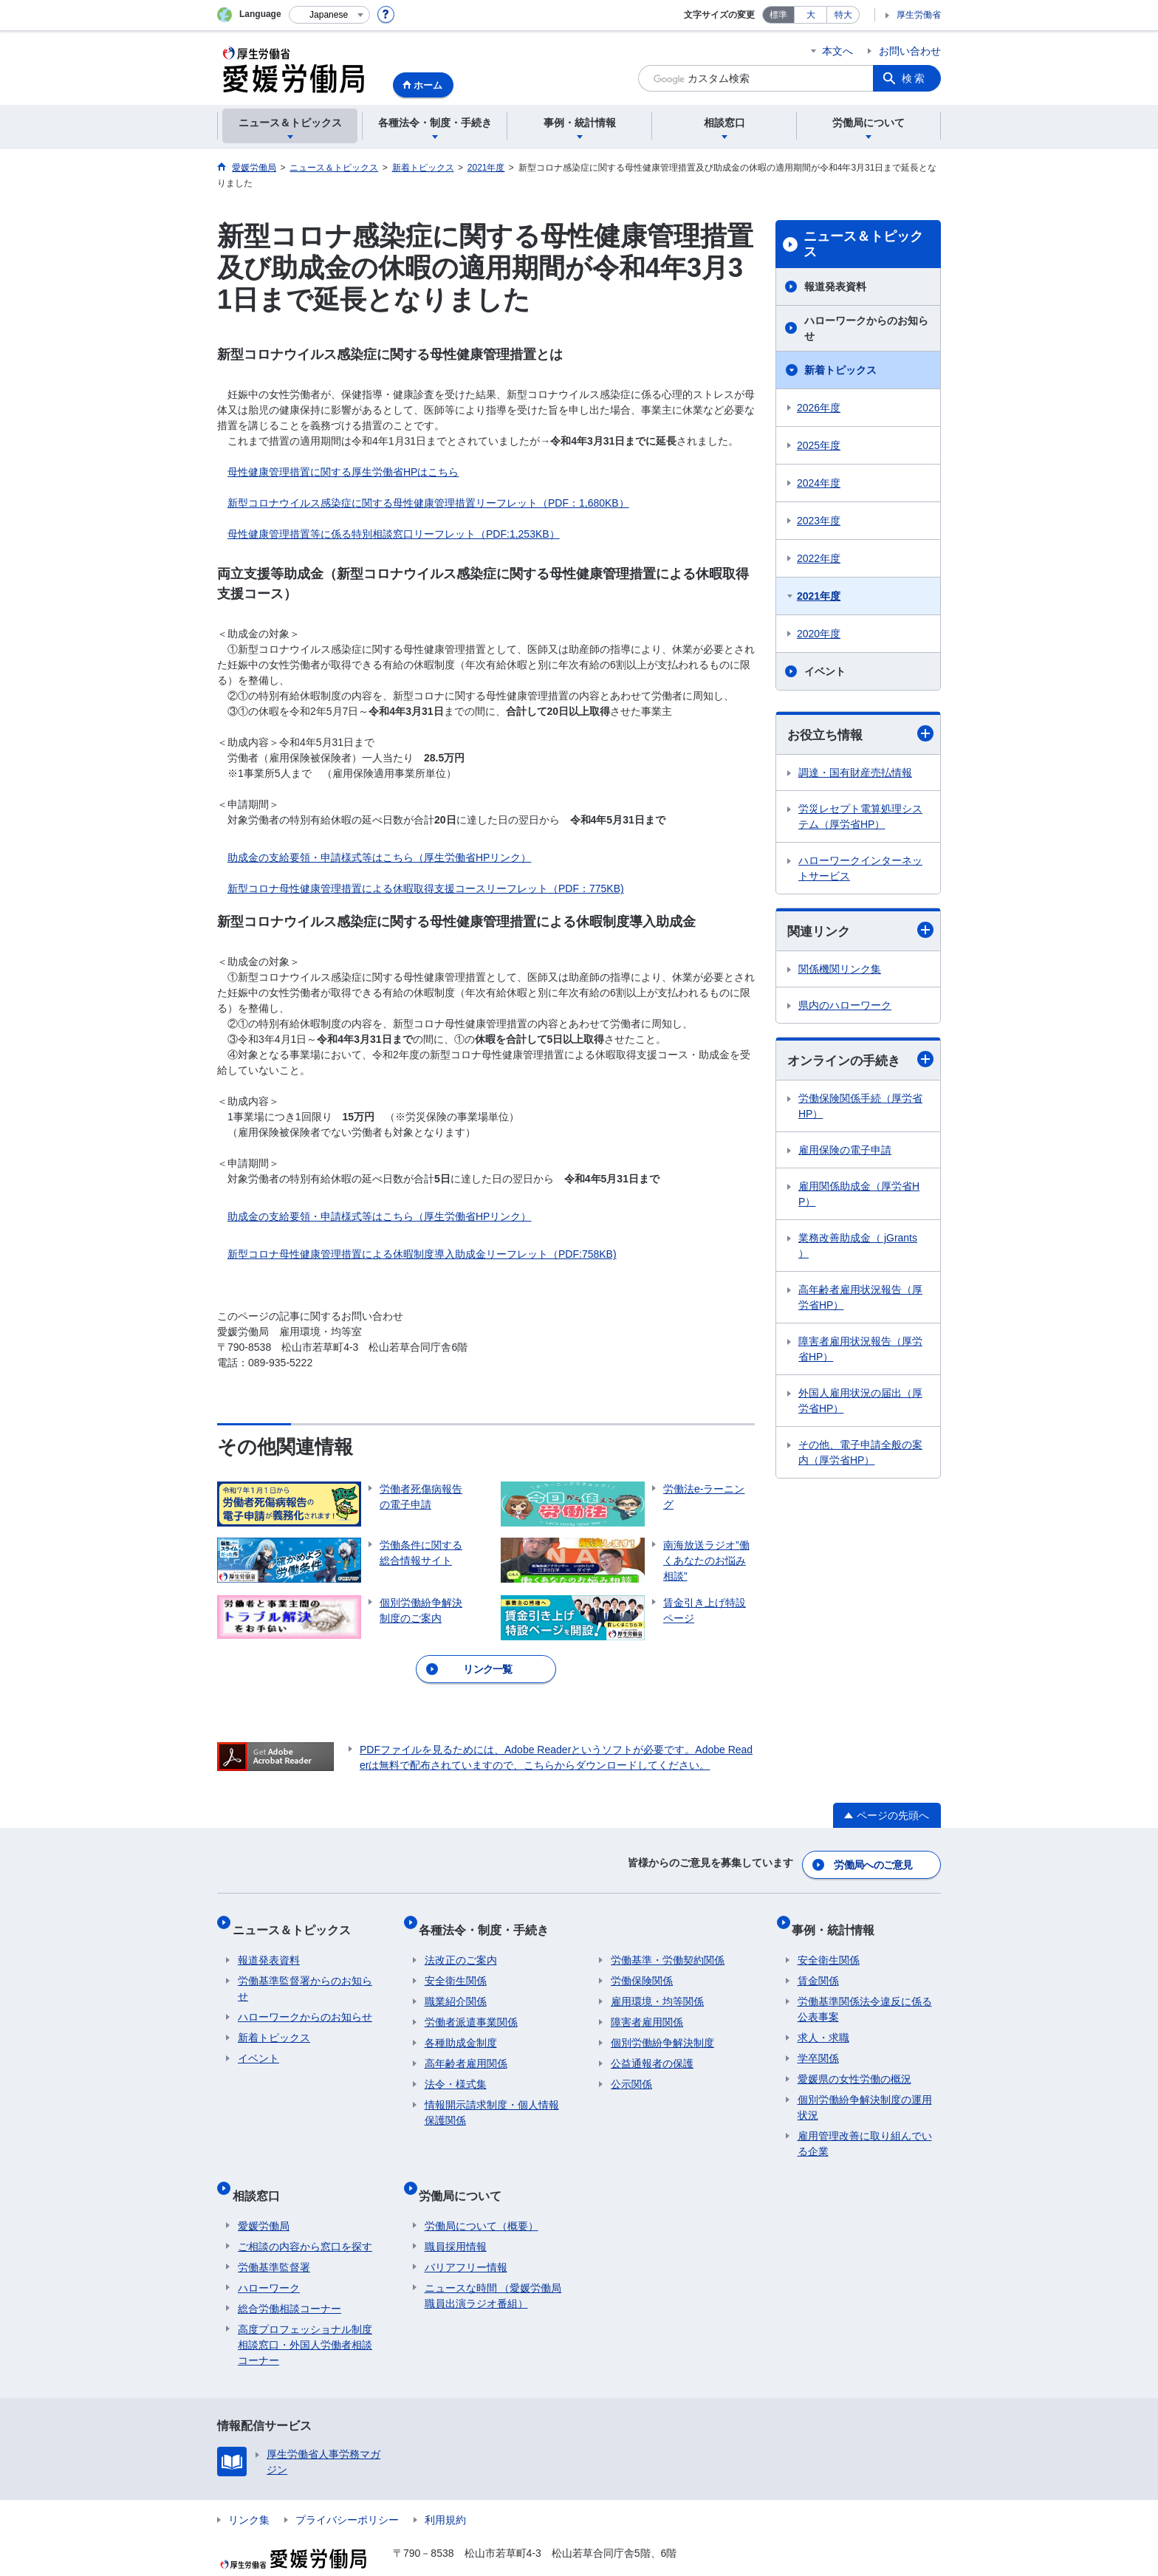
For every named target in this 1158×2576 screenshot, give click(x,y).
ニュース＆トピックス (863, 244)
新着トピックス (840, 370)
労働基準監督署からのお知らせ (305, 1972)
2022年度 (818, 558)
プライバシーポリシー (347, 2491)
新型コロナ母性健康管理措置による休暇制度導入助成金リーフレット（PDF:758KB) (422, 1254)
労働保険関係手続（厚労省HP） (860, 1109)
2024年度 (818, 483)
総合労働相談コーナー (289, 2280)
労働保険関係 (642, 1964)
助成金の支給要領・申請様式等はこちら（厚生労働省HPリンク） (379, 857)
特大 (843, 15)
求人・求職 (823, 2021)
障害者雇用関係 (647, 2006)
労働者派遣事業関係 (471, 2006)
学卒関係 (818, 2042)
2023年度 (818, 521)
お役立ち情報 (860, 734)
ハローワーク (269, 2259)
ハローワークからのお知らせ (866, 328)
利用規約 (445, 2491)
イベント (825, 671)
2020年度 (818, 634)
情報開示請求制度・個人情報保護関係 (492, 2096)
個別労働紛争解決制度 (662, 2026)
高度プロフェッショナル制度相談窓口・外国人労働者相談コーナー (305, 2316)
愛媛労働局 (264, 2197)
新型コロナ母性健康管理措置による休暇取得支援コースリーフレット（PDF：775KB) (425, 888)
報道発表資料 (835, 286)
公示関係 (631, 2068)
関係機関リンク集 (839, 971)
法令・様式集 (456, 2068)
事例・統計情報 (839, 1919)
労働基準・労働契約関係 (667, 1944)
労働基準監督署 (274, 2238)
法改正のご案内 (461, 1944)
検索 (914, 78)
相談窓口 (261, 2172)
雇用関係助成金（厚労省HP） (858, 1196)
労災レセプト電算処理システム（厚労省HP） (860, 817)
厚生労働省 (919, 15)
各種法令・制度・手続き (490, 1919)
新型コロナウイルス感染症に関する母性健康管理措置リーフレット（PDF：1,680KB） (428, 503)
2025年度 (818, 445)
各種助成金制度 (461, 2026)
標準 (778, 15)
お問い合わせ (910, 51)
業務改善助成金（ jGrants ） (857, 1248)
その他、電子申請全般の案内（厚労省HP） (860, 1455)
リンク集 (249, 2491)
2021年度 (818, 596)
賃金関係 (818, 1964)
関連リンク (860, 932)
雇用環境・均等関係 (657, 1985)
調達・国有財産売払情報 (855, 773)
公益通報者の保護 (652, 2047)
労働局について (466, 2172)
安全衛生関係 (456, 1964)
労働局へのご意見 (874, 1861)
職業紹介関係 (456, 1985)
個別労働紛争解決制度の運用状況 (865, 2091)
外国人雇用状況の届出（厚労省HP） (860, 1403)
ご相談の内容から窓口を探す (305, 2218)
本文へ (837, 51)
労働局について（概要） (481, 2197)
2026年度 (818, 408)
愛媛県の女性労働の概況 (854, 2063)
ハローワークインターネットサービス (860, 869)
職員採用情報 (456, 2218)
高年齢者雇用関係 (466, 2047)
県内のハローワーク (844, 1007)
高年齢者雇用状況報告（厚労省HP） (860, 1300)
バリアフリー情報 (466, 2238)
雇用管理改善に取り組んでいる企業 (865, 2127)
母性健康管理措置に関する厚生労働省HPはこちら (343, 472)
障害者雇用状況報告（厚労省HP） (860, 1352)
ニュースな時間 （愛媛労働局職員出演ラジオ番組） (493, 2267)
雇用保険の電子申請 (844, 1153)
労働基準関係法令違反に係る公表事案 (865, 1993)
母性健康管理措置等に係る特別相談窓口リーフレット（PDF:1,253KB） (393, 534)
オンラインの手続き (860, 1062)
